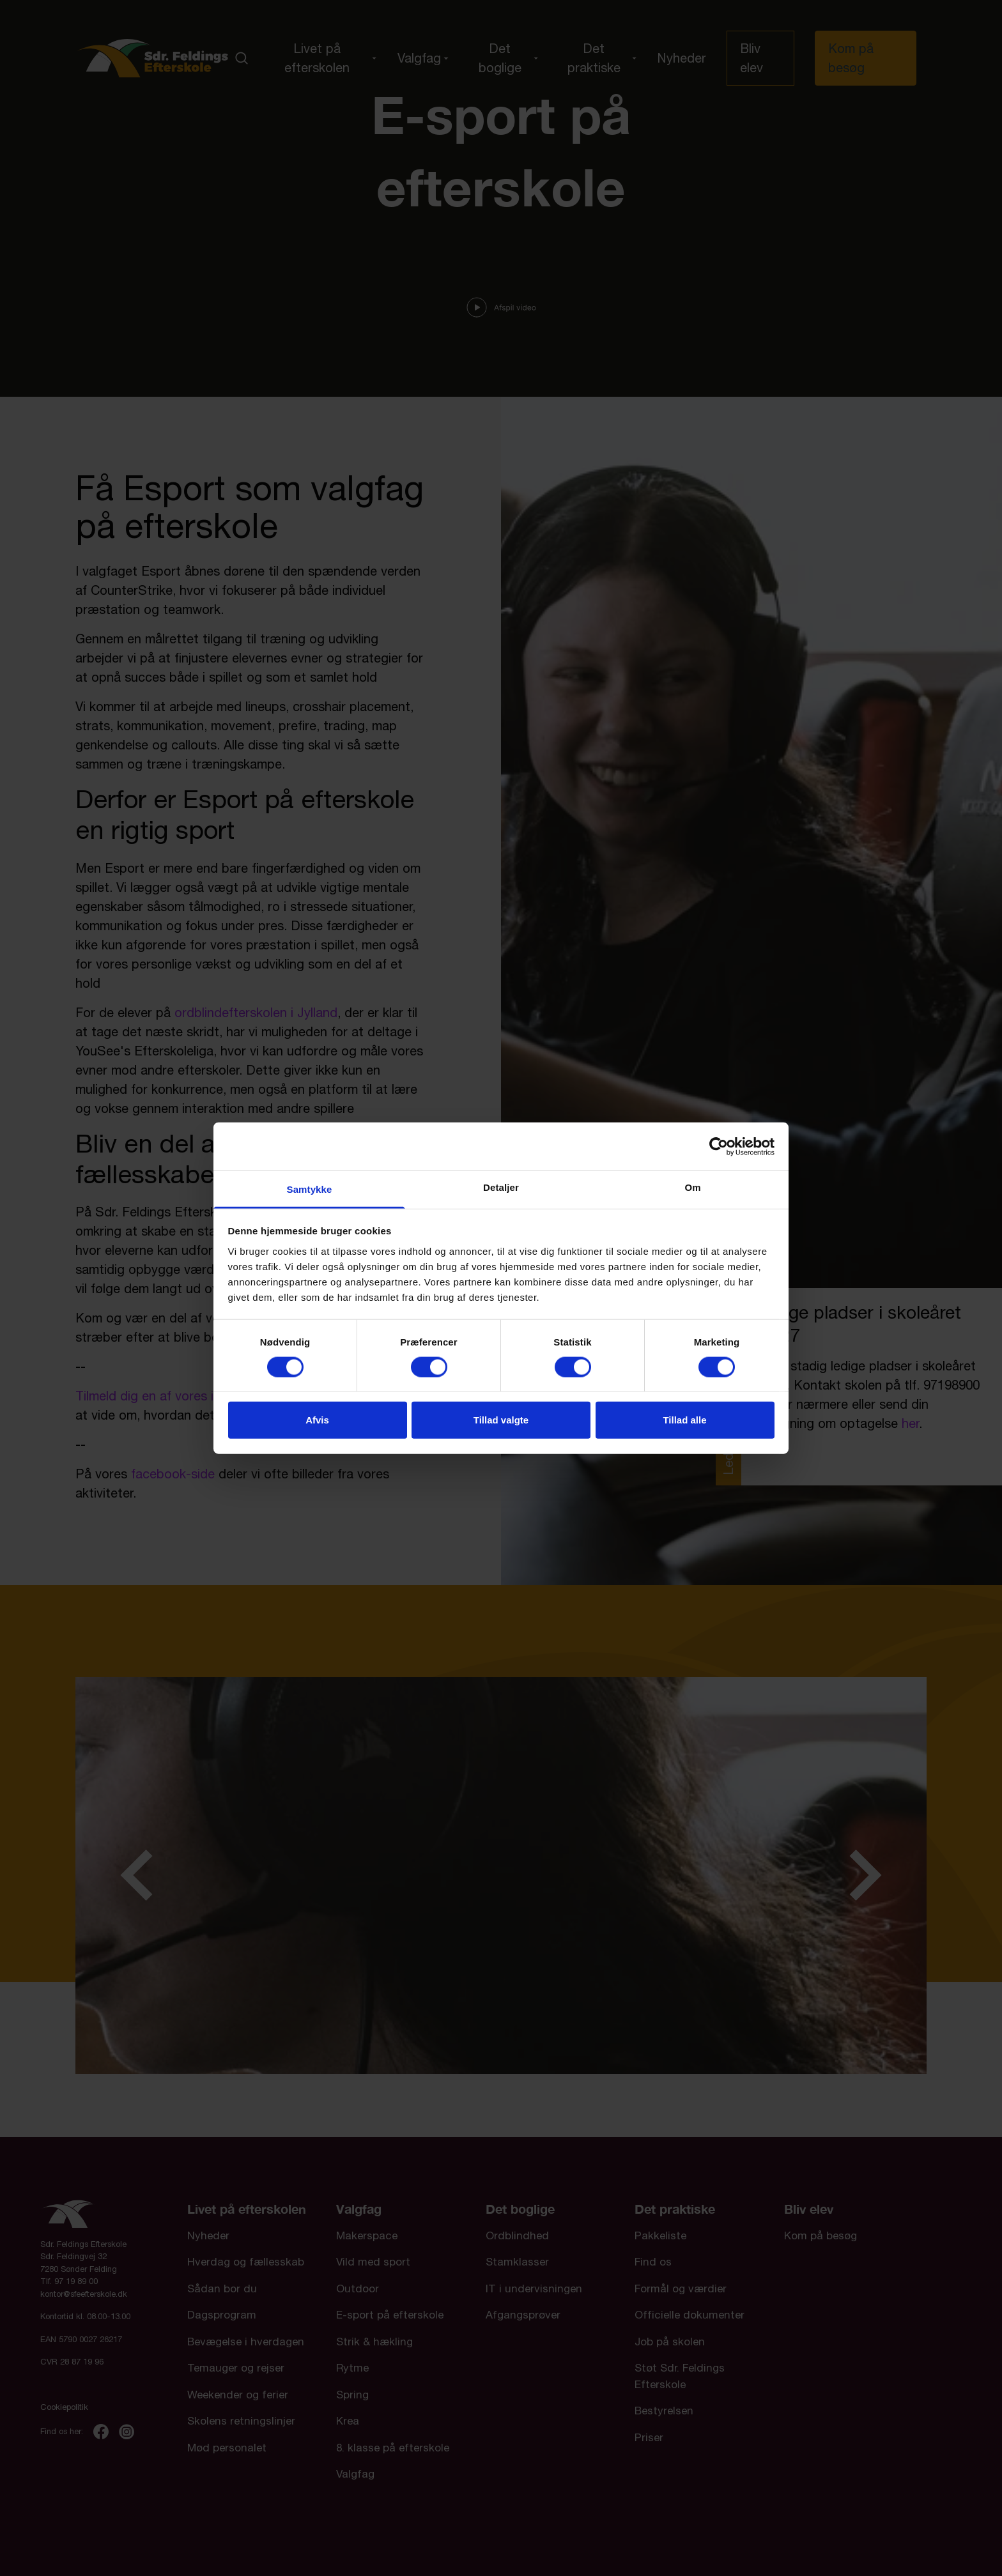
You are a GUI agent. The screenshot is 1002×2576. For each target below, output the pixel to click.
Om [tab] (692, 1187)
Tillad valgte (501, 1419)
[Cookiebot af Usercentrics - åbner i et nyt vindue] (719, 1146)
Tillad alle (684, 1419)
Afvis (317, 1419)
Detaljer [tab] (501, 1187)
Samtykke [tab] (309, 1189)
